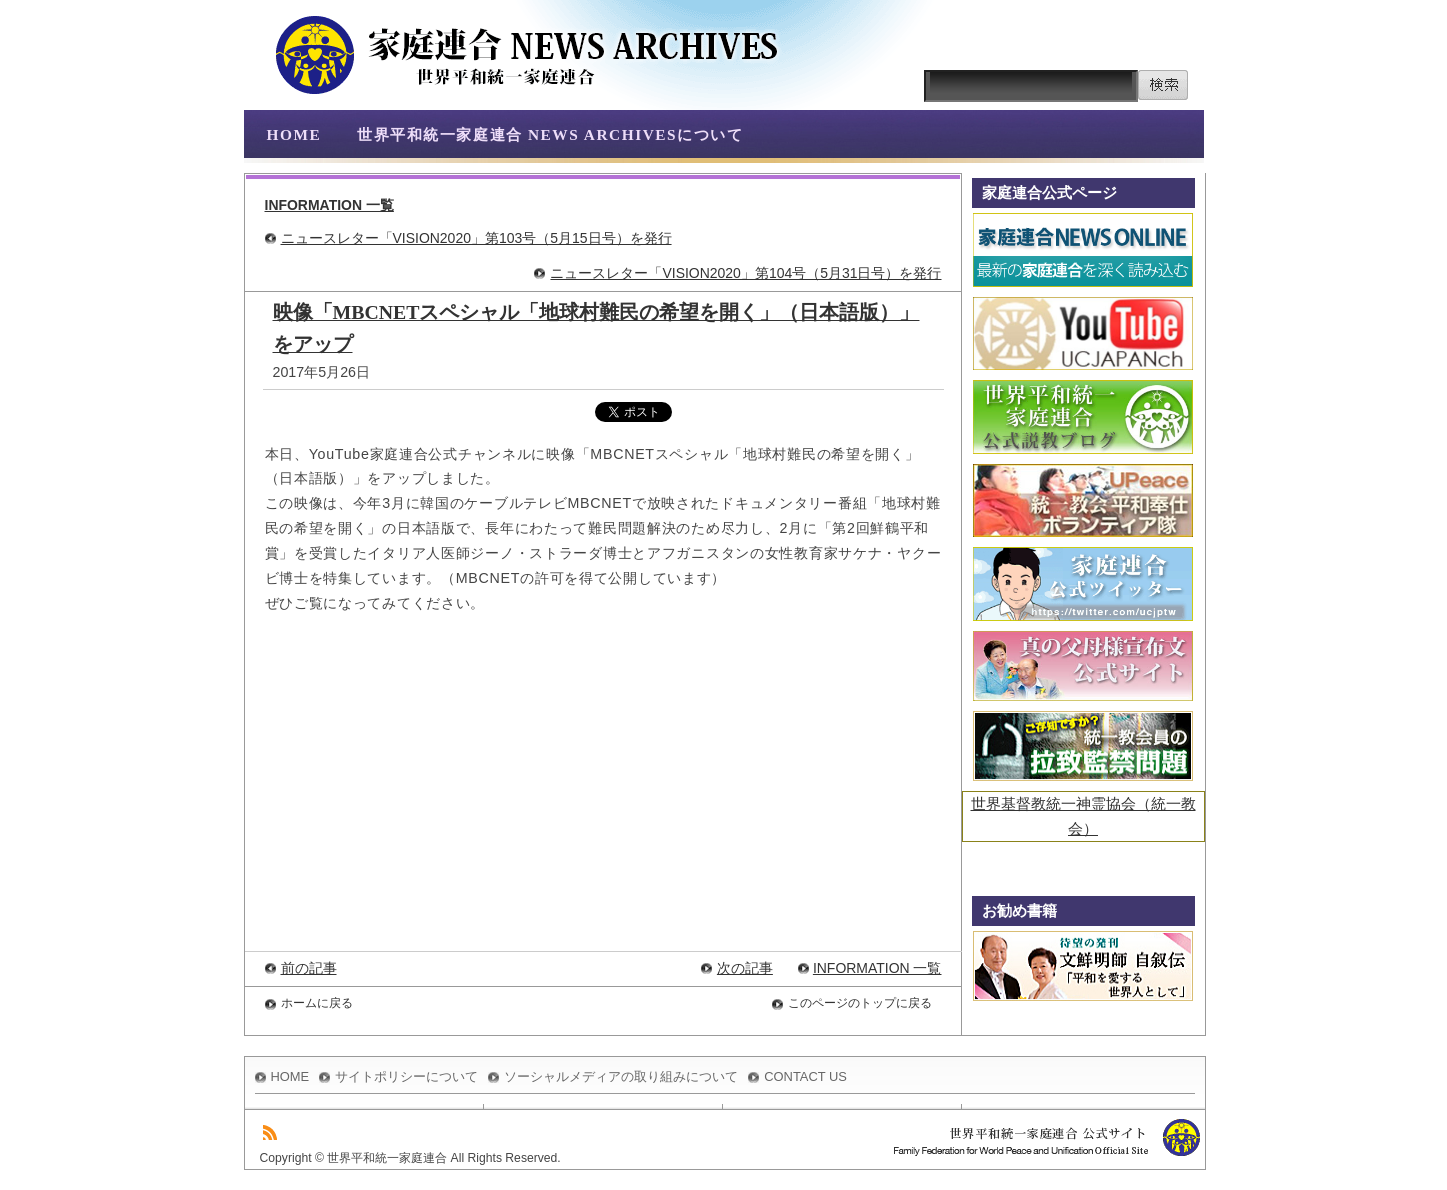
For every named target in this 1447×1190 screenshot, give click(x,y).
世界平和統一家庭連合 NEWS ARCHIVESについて (550, 134)
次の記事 (745, 968)
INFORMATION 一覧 (329, 205)
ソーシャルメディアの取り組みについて (621, 1076)
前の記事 (309, 968)
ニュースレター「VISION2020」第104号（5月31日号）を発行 (745, 273)
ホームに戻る (317, 1003)
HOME (294, 134)
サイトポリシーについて (406, 1076)
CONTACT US (805, 1076)
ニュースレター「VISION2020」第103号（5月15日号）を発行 (476, 238)
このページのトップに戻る (860, 1003)
